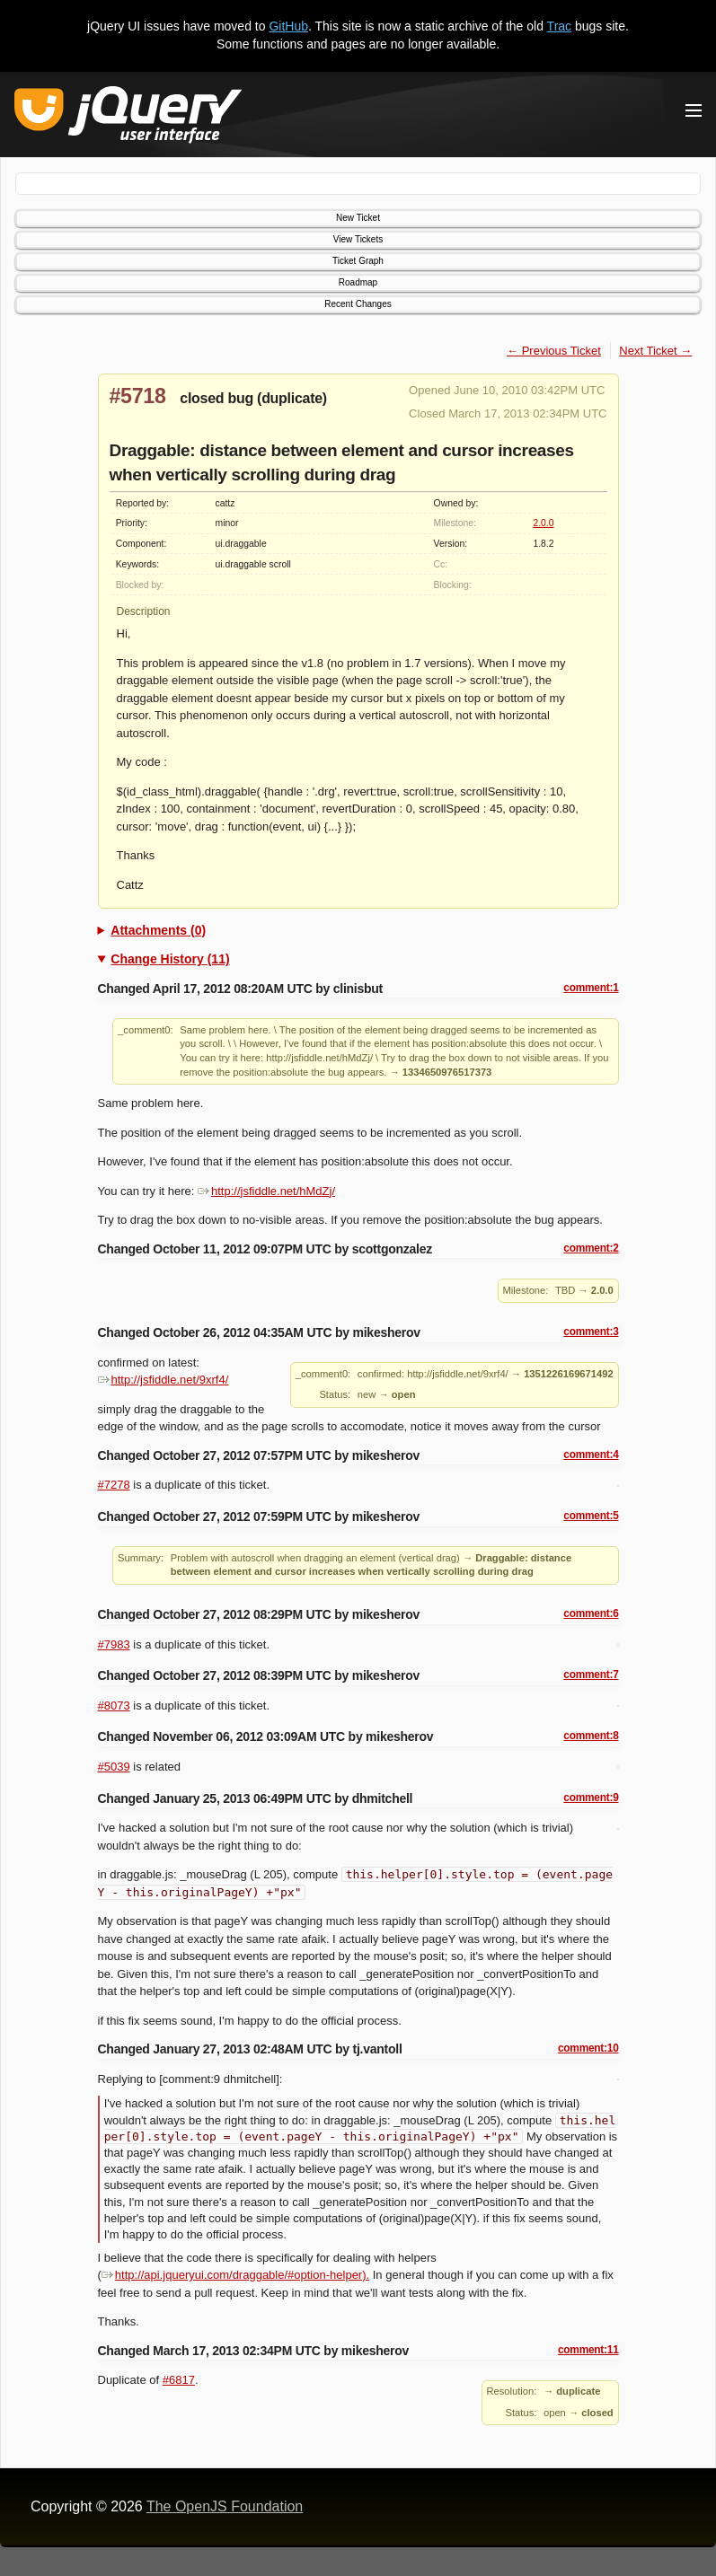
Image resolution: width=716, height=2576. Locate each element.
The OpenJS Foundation (224, 2506)
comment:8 (590, 1735)
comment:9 (590, 1797)
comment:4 (590, 1454)
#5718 (138, 396)
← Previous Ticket (554, 350)
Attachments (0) (158, 930)
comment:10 (588, 2048)
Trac (559, 26)
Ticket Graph (358, 261)
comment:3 (590, 1331)
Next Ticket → (655, 350)
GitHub (288, 26)
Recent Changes (358, 304)
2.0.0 (543, 523)
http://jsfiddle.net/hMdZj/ (266, 1191)
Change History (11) (169, 959)
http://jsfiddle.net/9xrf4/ (163, 1379)
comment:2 (590, 1248)
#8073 (114, 1705)
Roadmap (358, 282)
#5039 (114, 1766)
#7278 (114, 1484)
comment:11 (588, 2349)
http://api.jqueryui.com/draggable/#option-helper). (235, 2274)
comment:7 (590, 1674)
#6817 (179, 2380)
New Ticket (358, 218)
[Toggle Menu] (693, 110)
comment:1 (590, 987)
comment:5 (590, 1515)
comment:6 (590, 1613)
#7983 (114, 1644)
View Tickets (358, 239)
